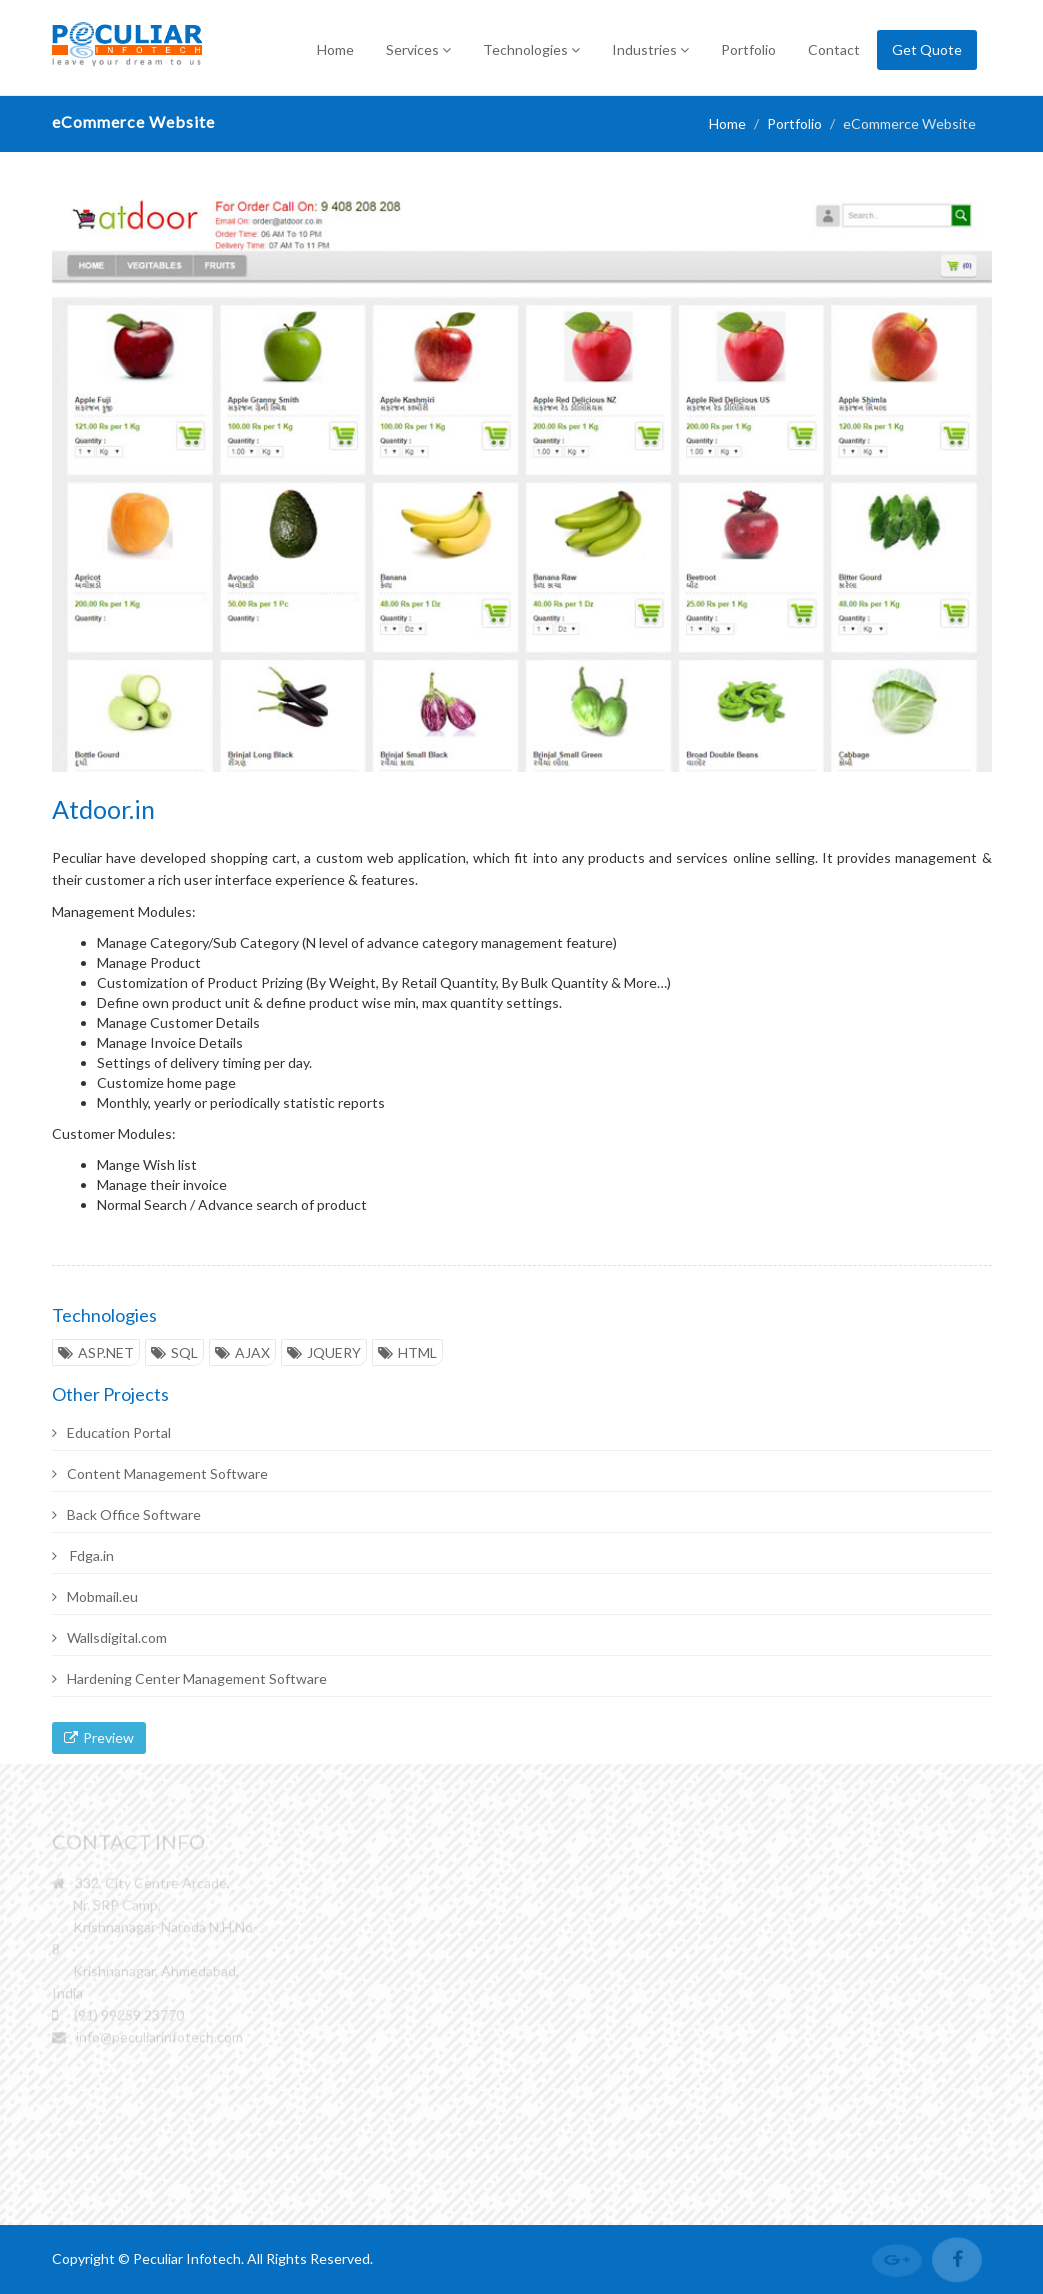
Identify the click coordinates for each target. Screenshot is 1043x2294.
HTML (407, 1352)
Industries (650, 49)
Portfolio (748, 49)
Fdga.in (83, 1555)
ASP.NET (96, 1352)
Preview (99, 1737)
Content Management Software (160, 1473)
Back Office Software (126, 1514)
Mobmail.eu (95, 1596)
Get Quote (927, 49)
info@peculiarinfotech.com (159, 2039)
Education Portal (111, 1432)
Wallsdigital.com (109, 1637)
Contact (834, 49)
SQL (174, 1352)
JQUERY (324, 1352)
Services (418, 49)
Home (335, 49)
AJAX (242, 1352)
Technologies (531, 49)
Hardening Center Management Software (189, 1678)
